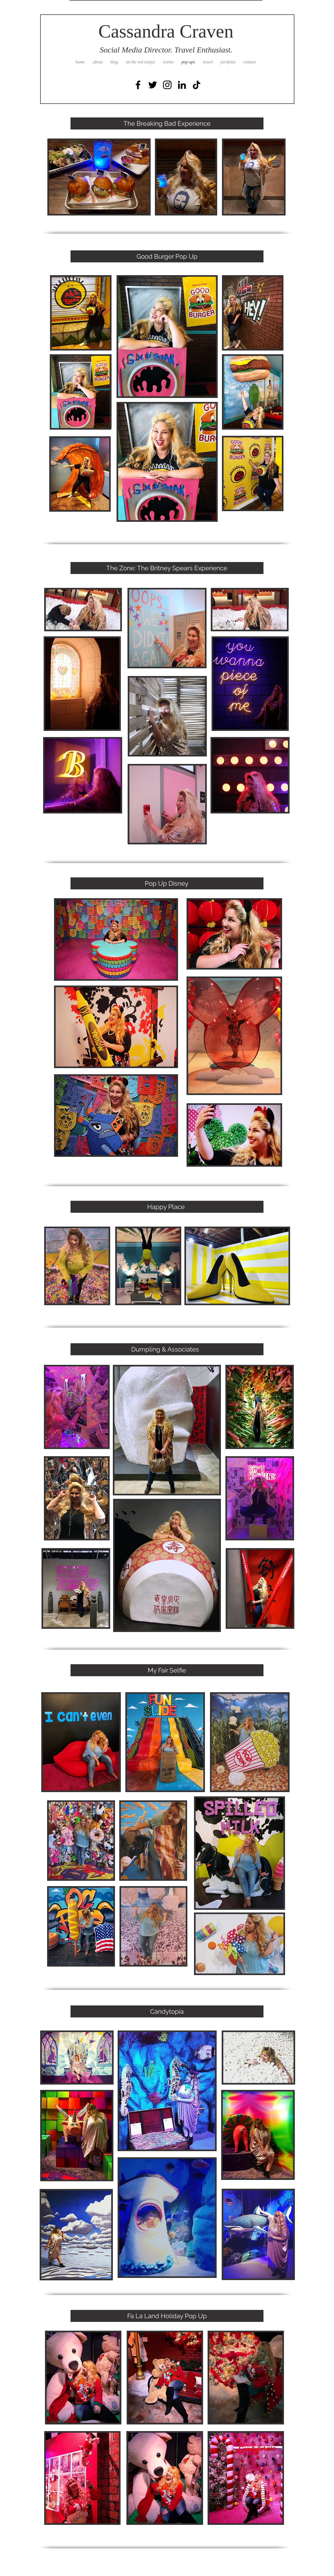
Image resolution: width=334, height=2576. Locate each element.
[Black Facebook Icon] (138, 85)
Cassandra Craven (165, 31)
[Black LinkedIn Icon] (182, 85)
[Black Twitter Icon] (152, 85)
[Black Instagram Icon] (167, 85)
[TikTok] (196, 85)
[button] (99, 177)
